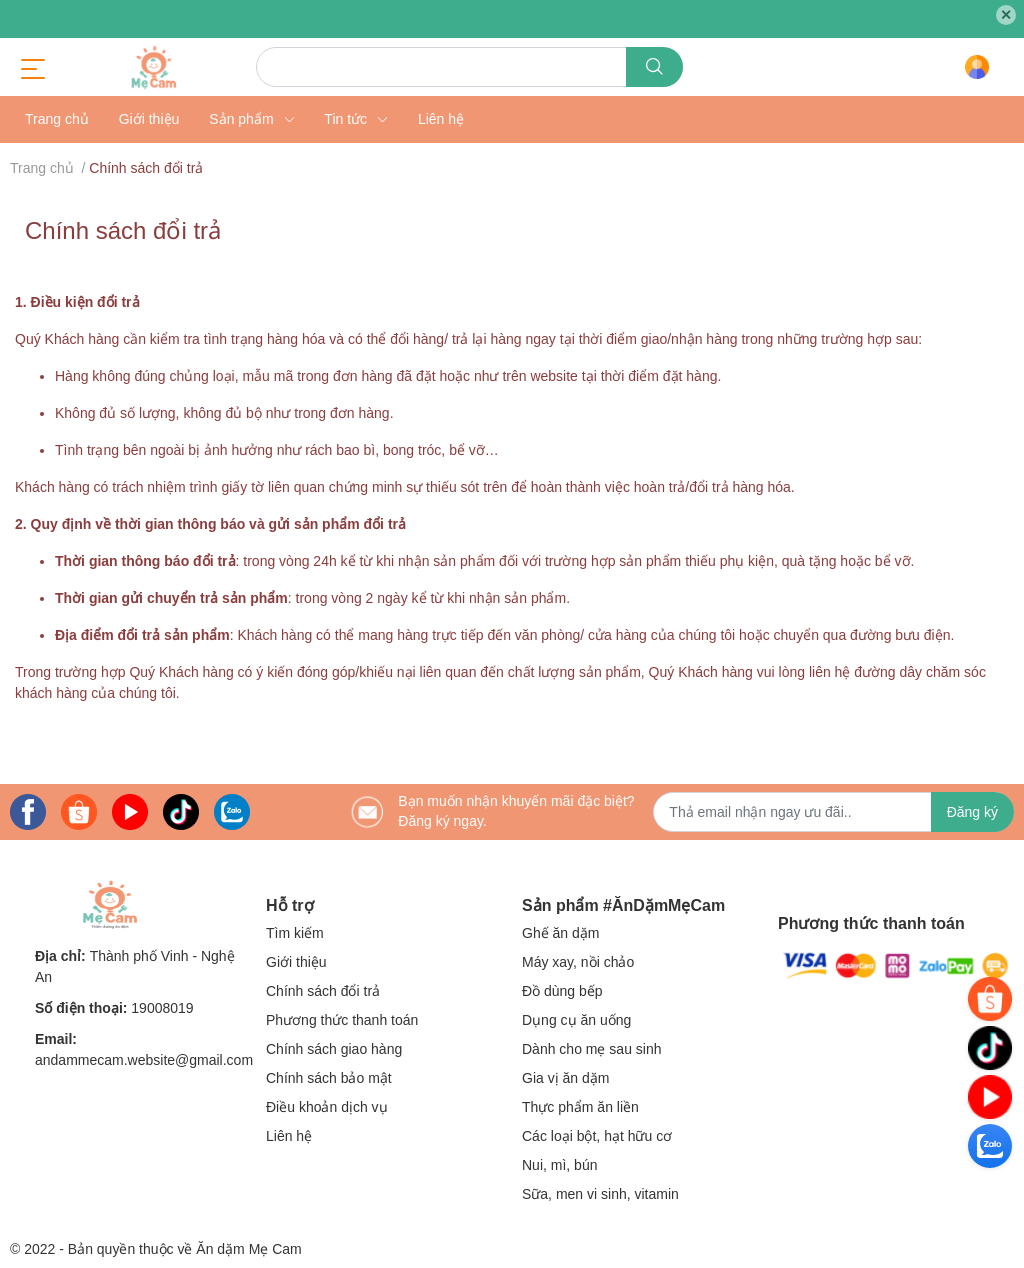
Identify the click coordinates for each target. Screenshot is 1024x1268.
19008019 (162, 1008)
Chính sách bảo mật (329, 1078)
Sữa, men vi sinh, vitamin (600, 1194)
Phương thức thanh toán (342, 1020)
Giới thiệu (296, 962)
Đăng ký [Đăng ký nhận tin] (972, 812)
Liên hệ (289, 1136)
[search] (654, 67)
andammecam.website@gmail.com (144, 1060)
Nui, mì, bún (559, 1165)
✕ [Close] (1006, 15)
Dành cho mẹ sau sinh (592, 1049)
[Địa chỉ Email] (833, 812)
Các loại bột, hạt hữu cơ (597, 1136)
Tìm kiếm (295, 933)
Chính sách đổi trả (123, 230)
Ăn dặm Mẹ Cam (248, 1249)
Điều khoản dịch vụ (327, 1107)
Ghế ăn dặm (560, 933)
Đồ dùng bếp (562, 991)
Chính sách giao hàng (334, 1049)
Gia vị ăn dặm (565, 1078)
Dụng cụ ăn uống (576, 1020)
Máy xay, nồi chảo (578, 962)
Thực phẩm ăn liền (580, 1107)
